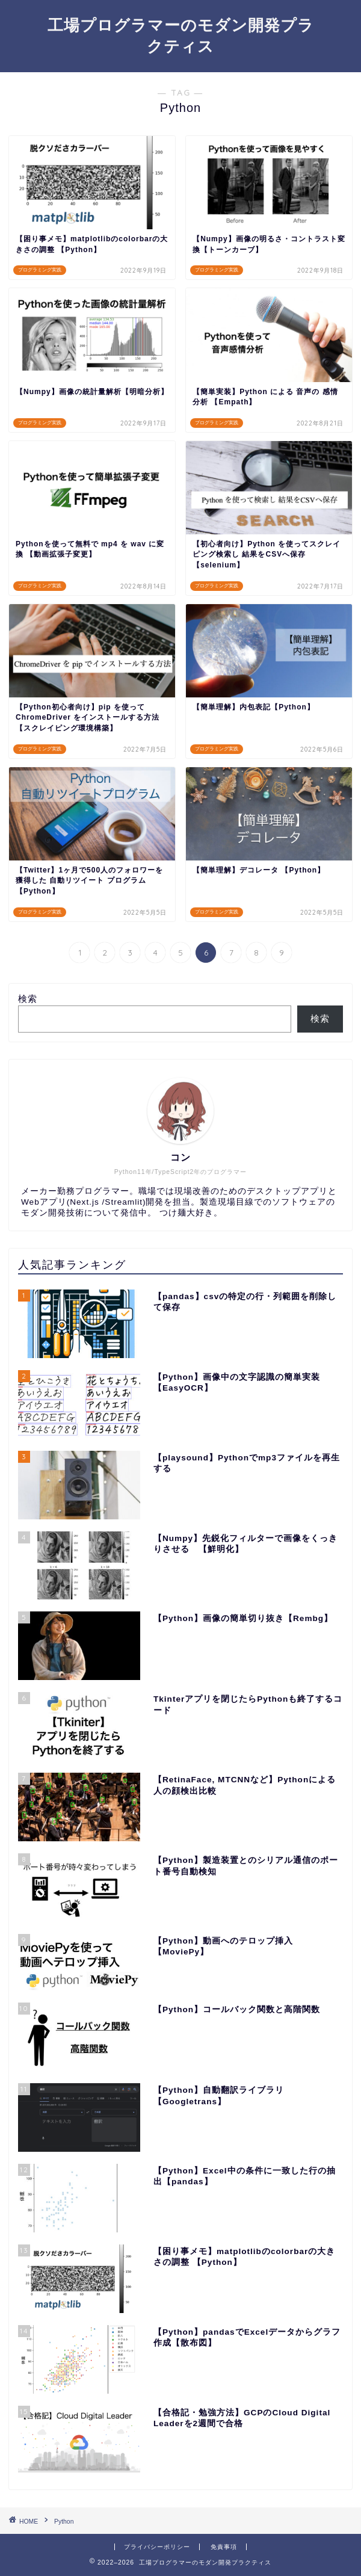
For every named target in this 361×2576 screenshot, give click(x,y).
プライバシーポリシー (157, 2547)
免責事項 (224, 2547)
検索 (27, 998)
